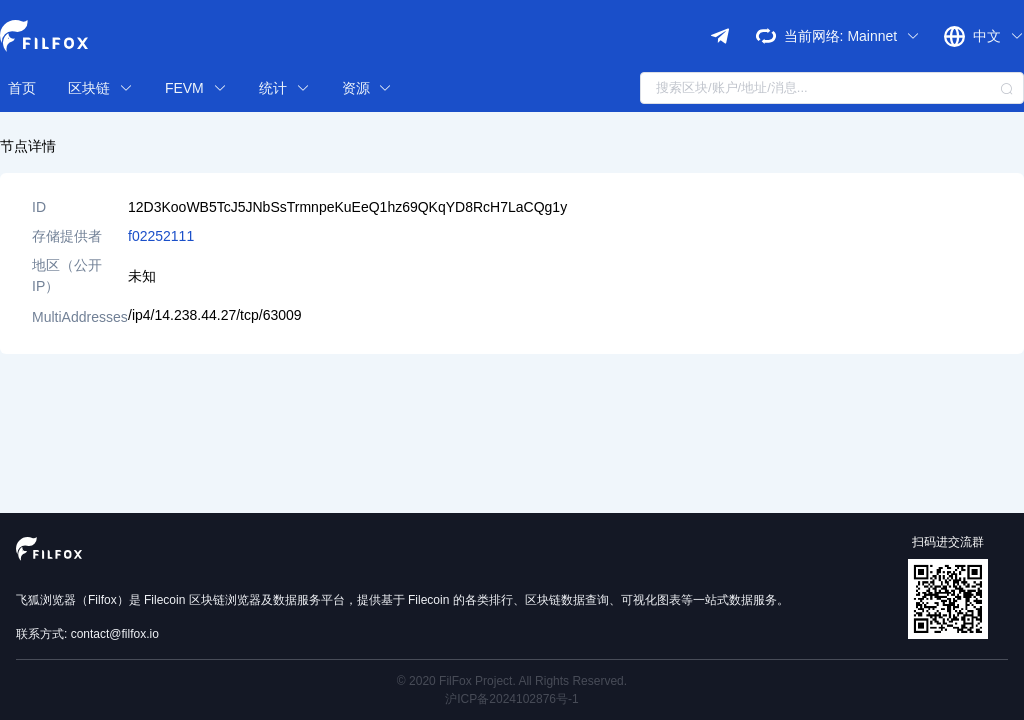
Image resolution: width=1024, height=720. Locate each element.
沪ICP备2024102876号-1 (511, 699)
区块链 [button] (100, 88)
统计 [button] (284, 88)
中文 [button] (998, 36)
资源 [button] (367, 88)
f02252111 (161, 236)
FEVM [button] (196, 88)
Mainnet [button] (883, 36)
